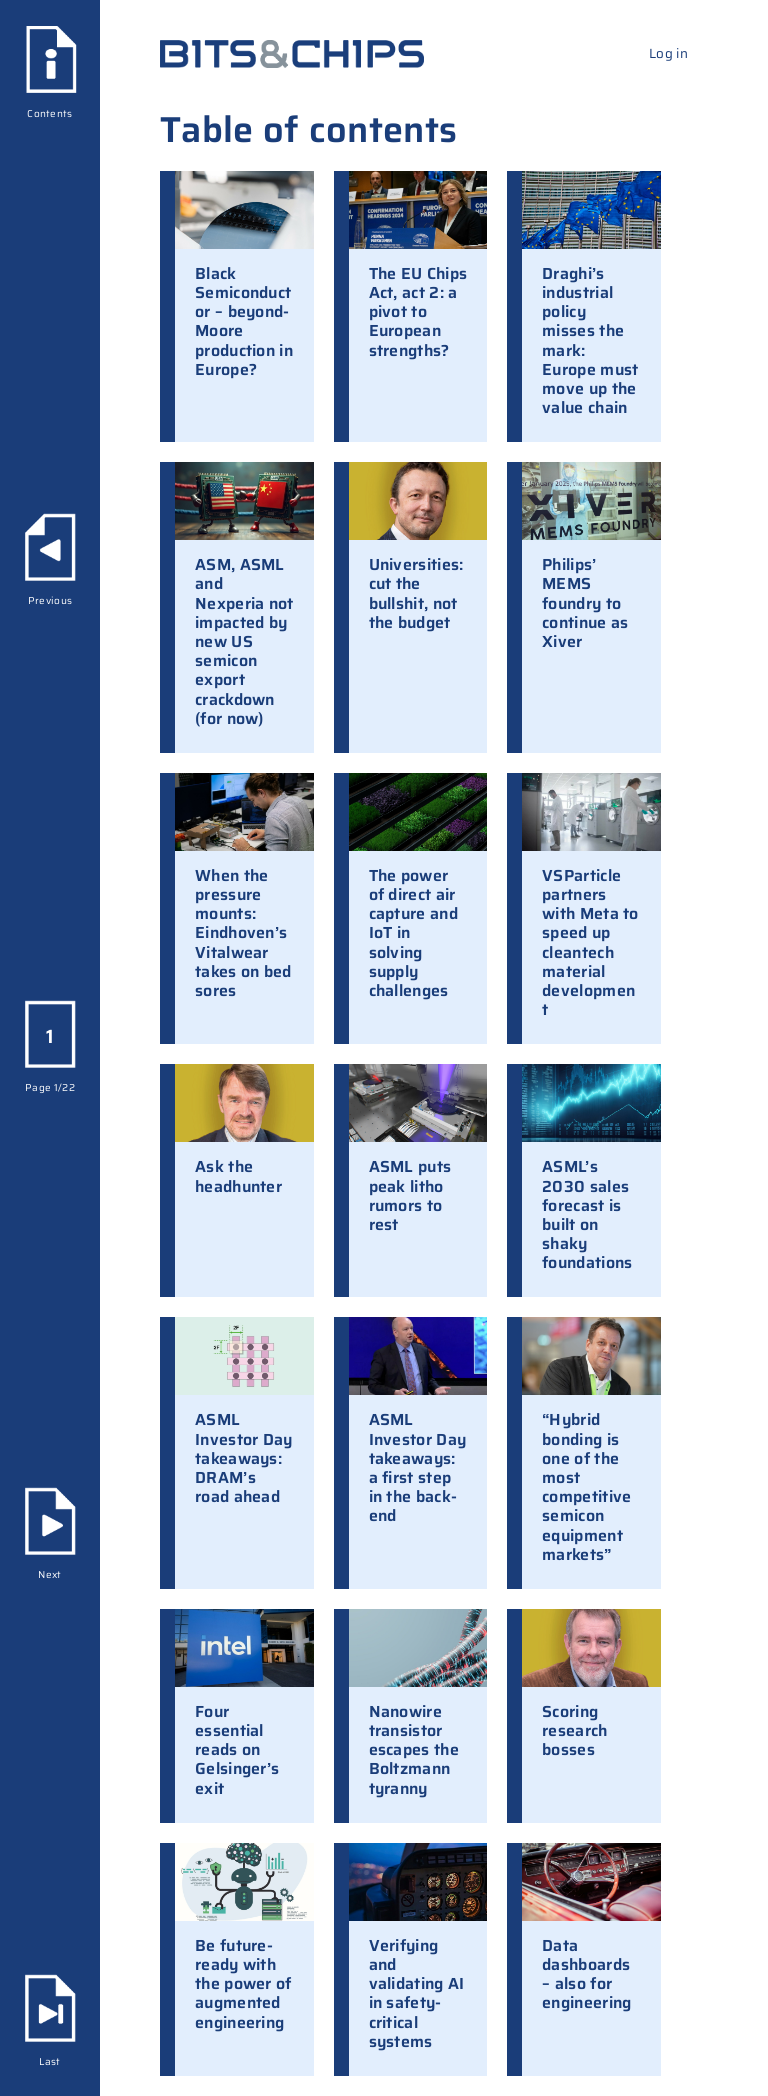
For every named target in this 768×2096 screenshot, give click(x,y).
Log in (668, 53)
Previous (50, 600)
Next (49, 1574)
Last (49, 2061)
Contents (49, 113)
